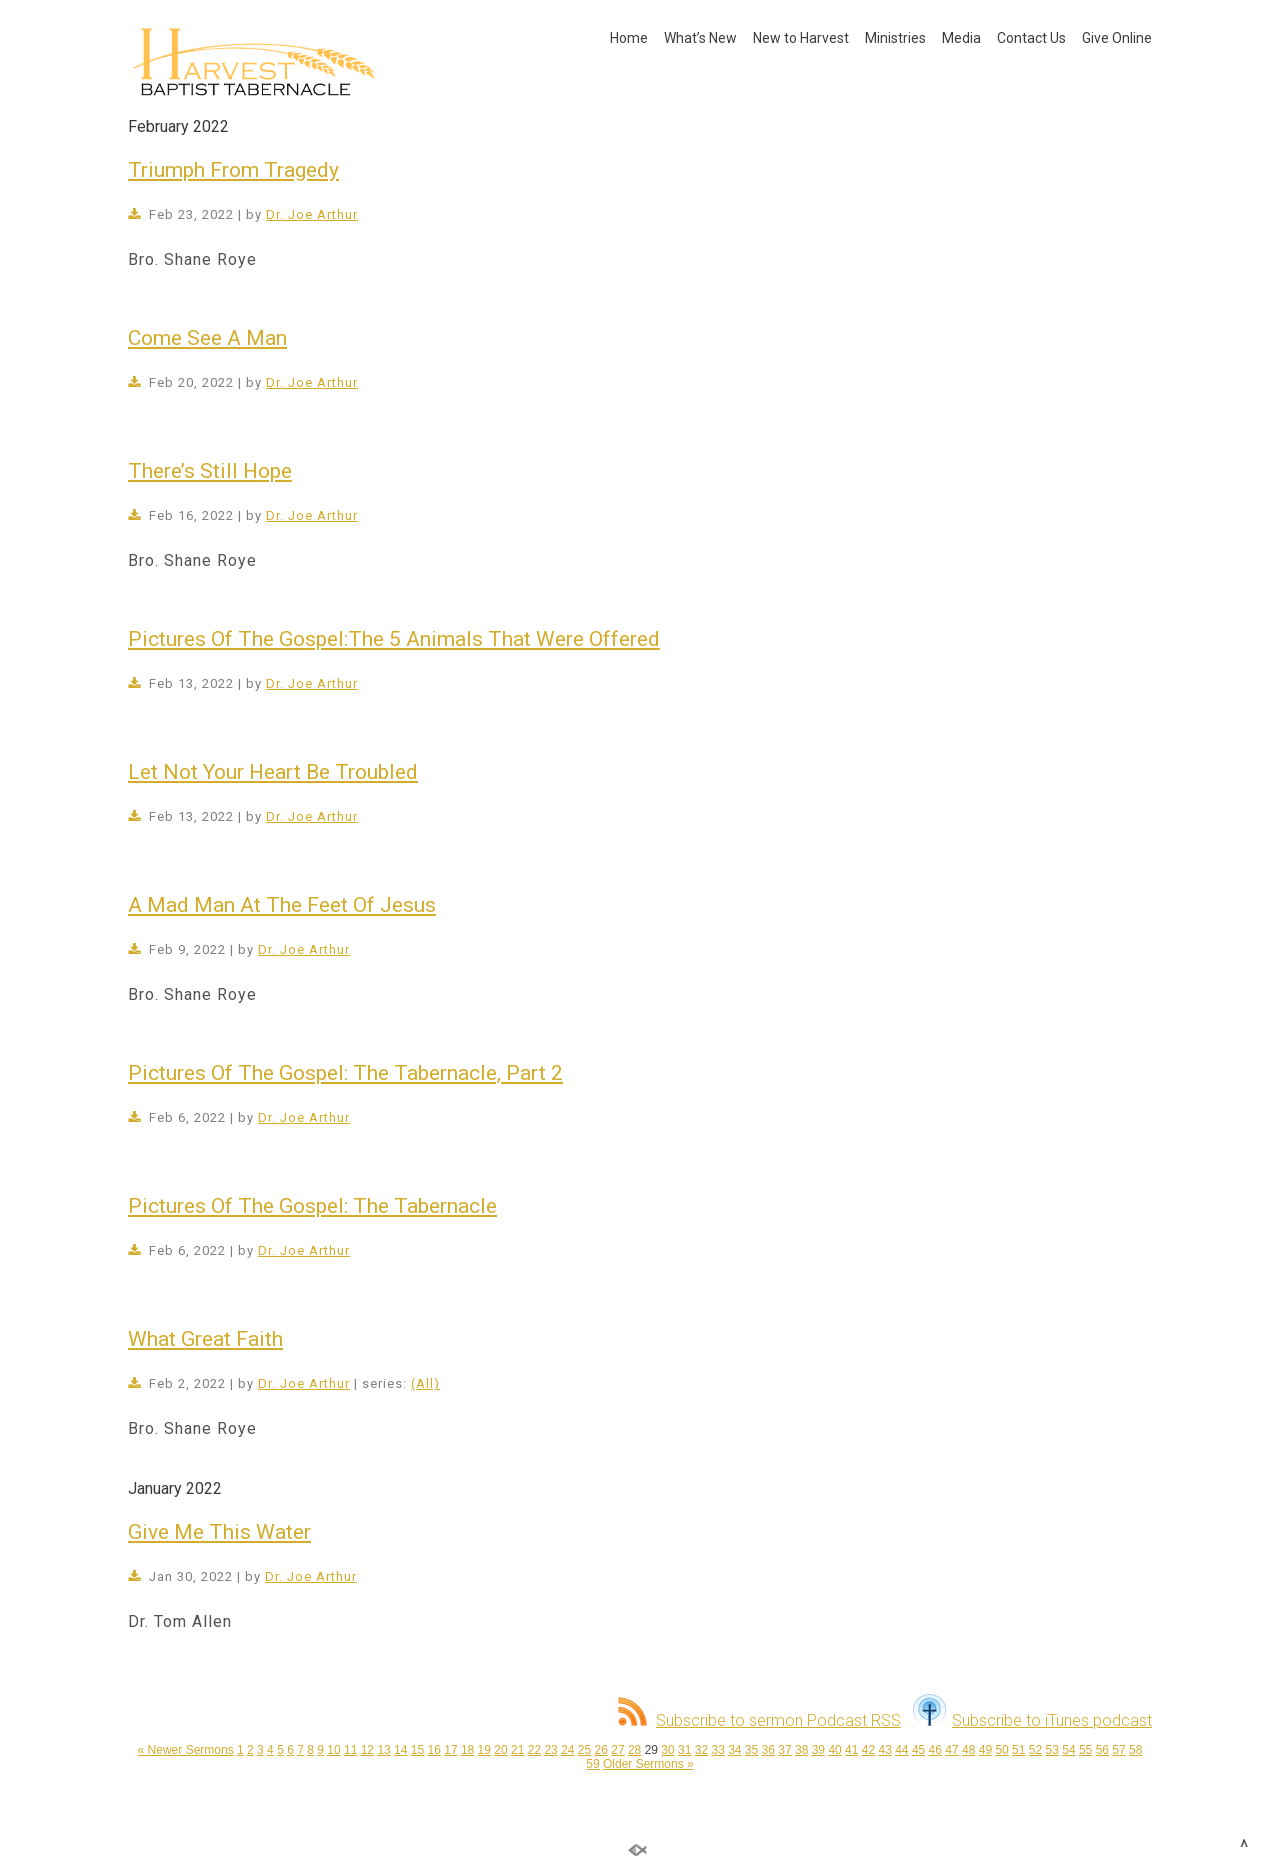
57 (1118, 1750)
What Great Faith (205, 1339)
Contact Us (1031, 38)
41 (851, 1750)
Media (961, 38)
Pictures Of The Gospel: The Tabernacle (312, 1206)
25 (584, 1750)
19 (484, 1750)
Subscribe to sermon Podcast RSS (759, 1720)
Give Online (1117, 38)
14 (400, 1750)
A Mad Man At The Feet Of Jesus (282, 905)
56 (1102, 1750)
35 (751, 1750)
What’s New (700, 38)
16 (434, 1750)
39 (818, 1750)
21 (517, 1750)
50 (1001, 1750)
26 (601, 1750)
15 (417, 1750)
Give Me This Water (219, 1532)
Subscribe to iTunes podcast (1032, 1720)
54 (1068, 1750)
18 (467, 1750)
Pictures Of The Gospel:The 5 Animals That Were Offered (394, 639)
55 (1085, 1750)
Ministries (895, 38)
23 (550, 1750)
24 (567, 1750)
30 (667, 1750)
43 (884, 1750)
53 (1052, 1750)
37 (784, 1750)
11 (350, 1750)
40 (834, 1750)
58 (1135, 1750)
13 (383, 1750)
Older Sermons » (648, 1764)
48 (968, 1750)
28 (634, 1750)
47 (951, 1750)
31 (684, 1750)
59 (592, 1764)
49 (985, 1750)
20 (500, 1750)
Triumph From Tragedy (233, 170)
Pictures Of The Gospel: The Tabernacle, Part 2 (345, 1073)
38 (801, 1750)
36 (768, 1750)
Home (629, 38)
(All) (425, 1383)
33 (717, 1750)
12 (367, 1750)
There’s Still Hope (210, 471)
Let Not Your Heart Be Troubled (273, 772)
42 (868, 1750)
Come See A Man (207, 338)
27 (617, 1750)
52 (1035, 1750)
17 (450, 1750)
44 (901, 1750)
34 (734, 1750)
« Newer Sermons (186, 1750)
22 (534, 1750)
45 (918, 1750)
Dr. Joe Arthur (312, 214)
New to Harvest (801, 38)
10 (333, 1750)
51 (1018, 1750)
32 (701, 1750)
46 (935, 1750)
